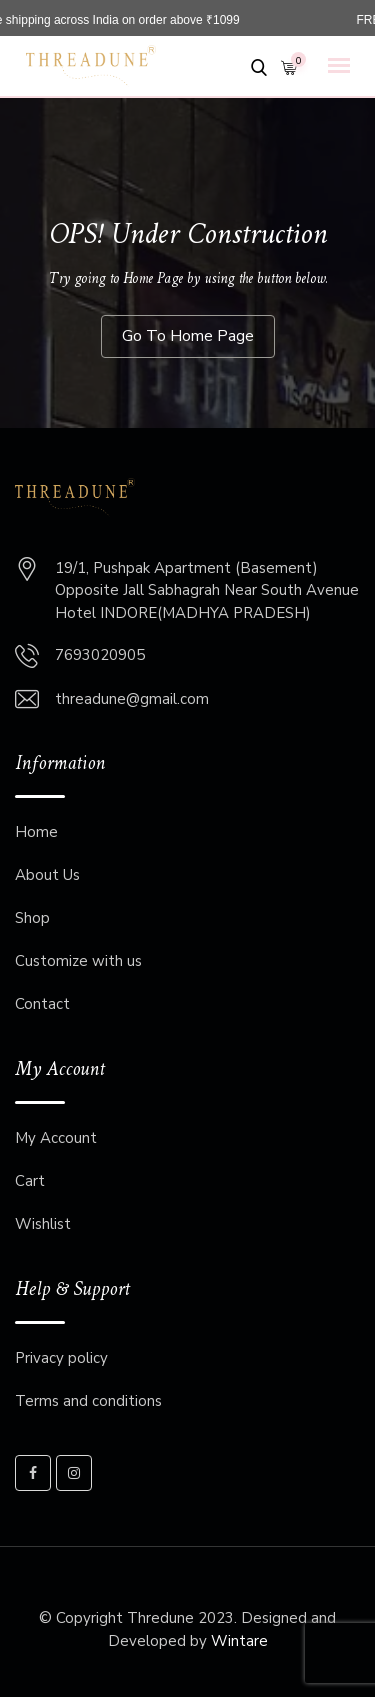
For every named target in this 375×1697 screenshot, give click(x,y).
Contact (42, 1004)
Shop (32, 918)
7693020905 (100, 655)
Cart (30, 1181)
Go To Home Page (188, 336)
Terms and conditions (88, 1401)
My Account (56, 1138)
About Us (47, 875)
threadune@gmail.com (132, 699)
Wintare (239, 1641)
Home (36, 832)
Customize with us (78, 961)
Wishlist (43, 1224)
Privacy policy (61, 1358)
